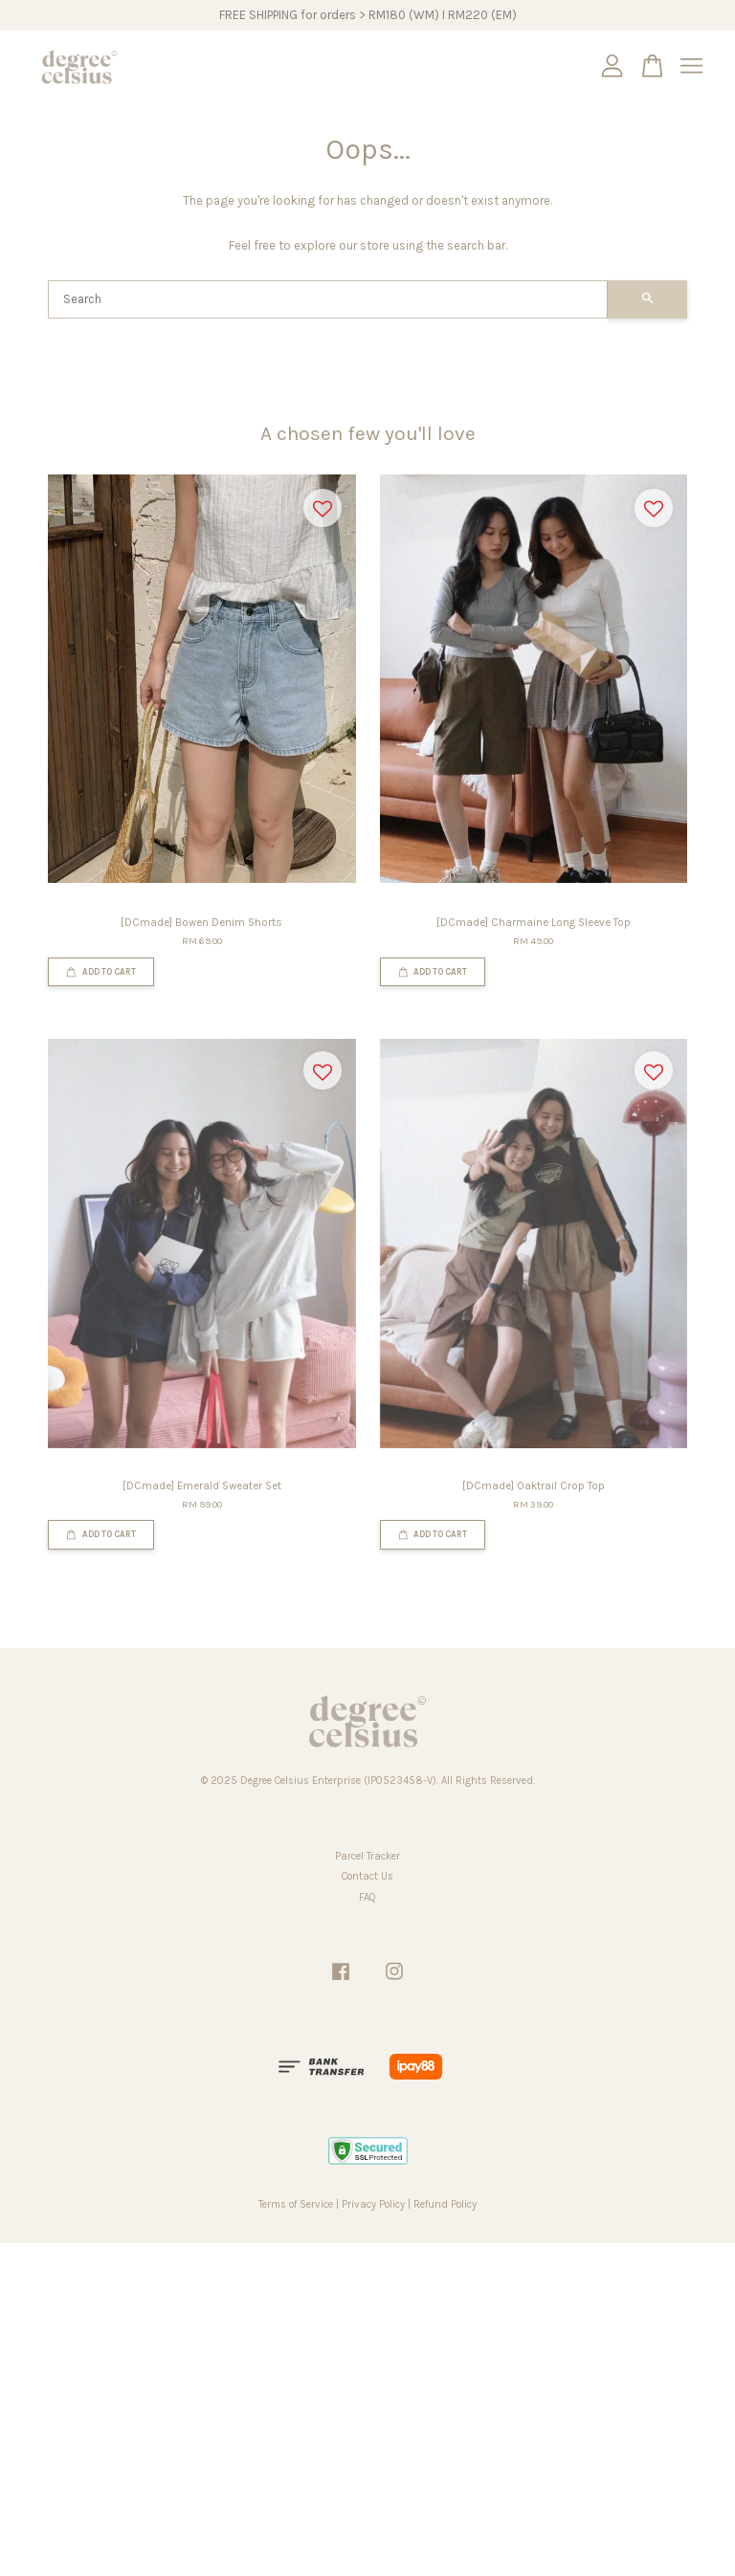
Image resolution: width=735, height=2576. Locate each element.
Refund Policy (445, 2204)
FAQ (367, 1897)
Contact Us (367, 1876)
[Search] (328, 299)
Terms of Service (295, 2204)
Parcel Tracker (367, 1856)
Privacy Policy (373, 2204)
